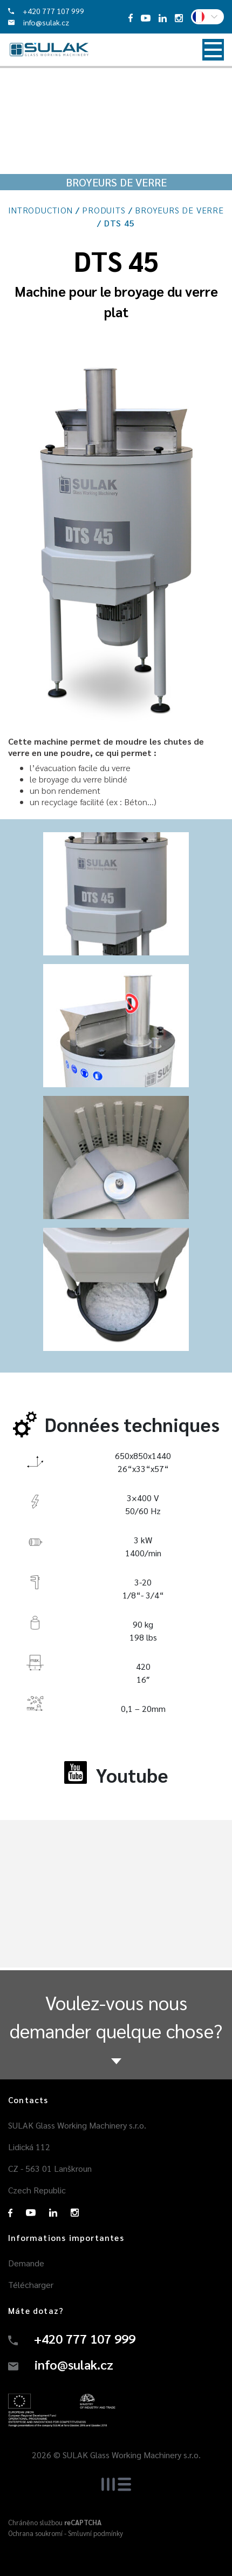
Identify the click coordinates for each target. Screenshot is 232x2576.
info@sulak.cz (38, 22)
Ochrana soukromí (35, 2533)
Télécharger (30, 2284)
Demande (26, 2263)
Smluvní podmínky (95, 2533)
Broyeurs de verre (179, 210)
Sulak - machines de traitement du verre (48, 49)
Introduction (40, 210)
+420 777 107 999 (46, 11)
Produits (103, 210)
